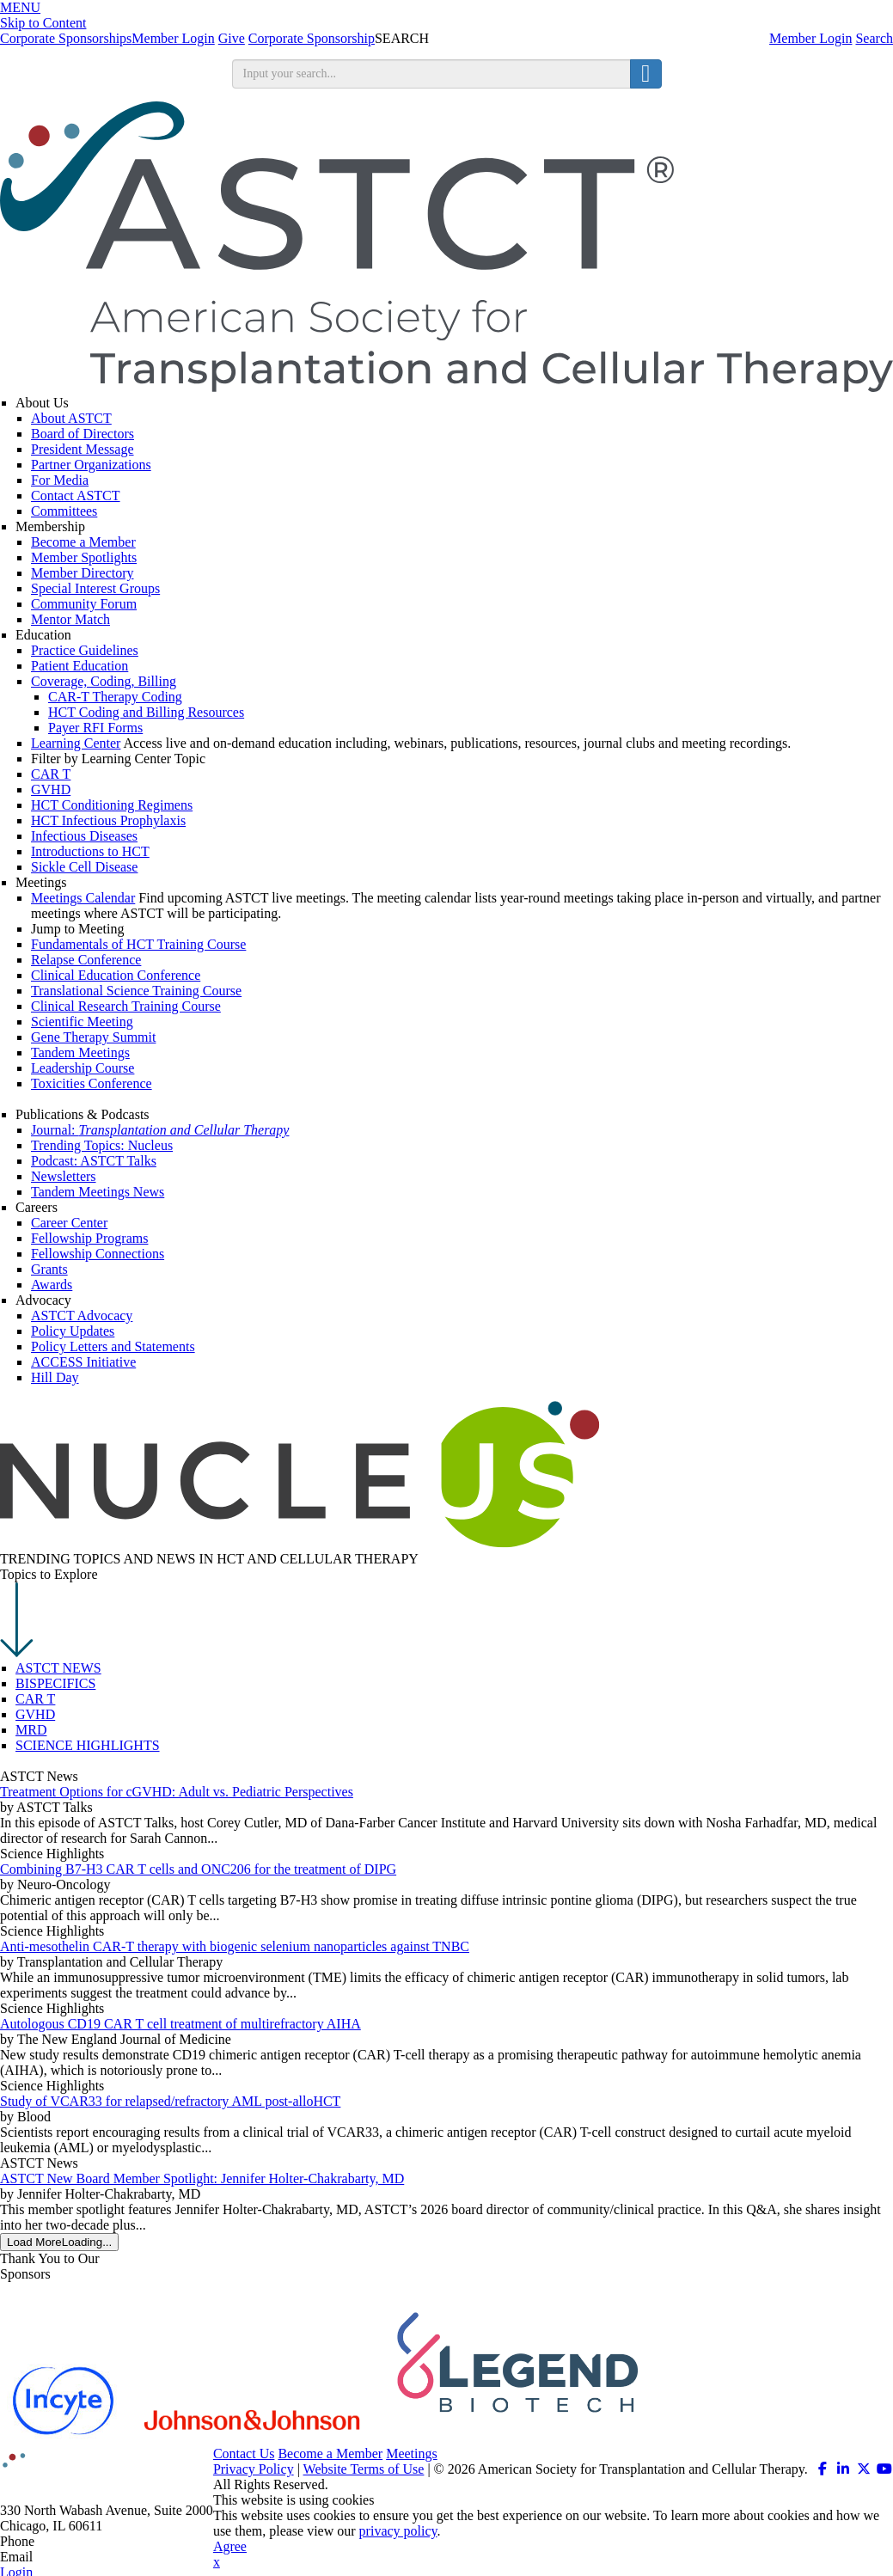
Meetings (41, 882)
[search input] (432, 74)
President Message (82, 449)
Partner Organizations (91, 464)
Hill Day (55, 1377)
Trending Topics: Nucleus (102, 1145)
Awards (51, 1284)
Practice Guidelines (84, 650)
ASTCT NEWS (58, 1668)
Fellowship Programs (89, 1238)
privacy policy (398, 2531)
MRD (30, 1729)
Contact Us (244, 2453)
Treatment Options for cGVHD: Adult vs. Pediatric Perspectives (176, 1791)
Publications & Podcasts (82, 1114)
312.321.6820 (75, 2541)
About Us (42, 402)
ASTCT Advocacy (81, 1315)
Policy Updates (72, 1331)
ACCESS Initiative (83, 1362)
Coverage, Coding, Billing (103, 681)
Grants (49, 1269)
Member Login (810, 38)
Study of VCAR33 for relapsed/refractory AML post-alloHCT (170, 2101)
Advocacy (43, 1300)
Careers (36, 1207)
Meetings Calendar (83, 897)
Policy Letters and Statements (113, 1346)
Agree (230, 2546)
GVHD (35, 1714)
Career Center (69, 1222)
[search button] (645, 74)
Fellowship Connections (97, 1253)
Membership (50, 526)
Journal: (160, 1130)
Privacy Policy (253, 2469)
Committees (64, 511)
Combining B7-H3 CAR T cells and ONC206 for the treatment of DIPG (198, 1869)
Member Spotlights (84, 557)
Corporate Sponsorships (66, 38)
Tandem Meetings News (97, 1191)
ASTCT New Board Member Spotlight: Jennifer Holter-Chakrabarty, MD (202, 2178)
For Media (60, 480)
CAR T (35, 1699)
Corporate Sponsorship (311, 38)
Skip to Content (43, 22)
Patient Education (79, 665)
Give (231, 38)
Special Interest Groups (95, 588)
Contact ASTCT (75, 495)
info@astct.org (77, 2556)
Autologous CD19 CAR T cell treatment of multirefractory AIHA (180, 2023)
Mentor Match (70, 619)
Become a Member (83, 542)
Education (43, 634)
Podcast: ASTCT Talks (93, 1160)
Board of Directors (82, 433)
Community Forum (84, 604)
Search (874, 38)
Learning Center (75, 743)
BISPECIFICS (55, 1683)
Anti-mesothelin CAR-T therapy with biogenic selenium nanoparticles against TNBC (234, 1946)
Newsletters (63, 1176)
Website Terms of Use (364, 2469)
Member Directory (82, 573)
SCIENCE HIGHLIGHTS (87, 1745)
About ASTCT (71, 418)
